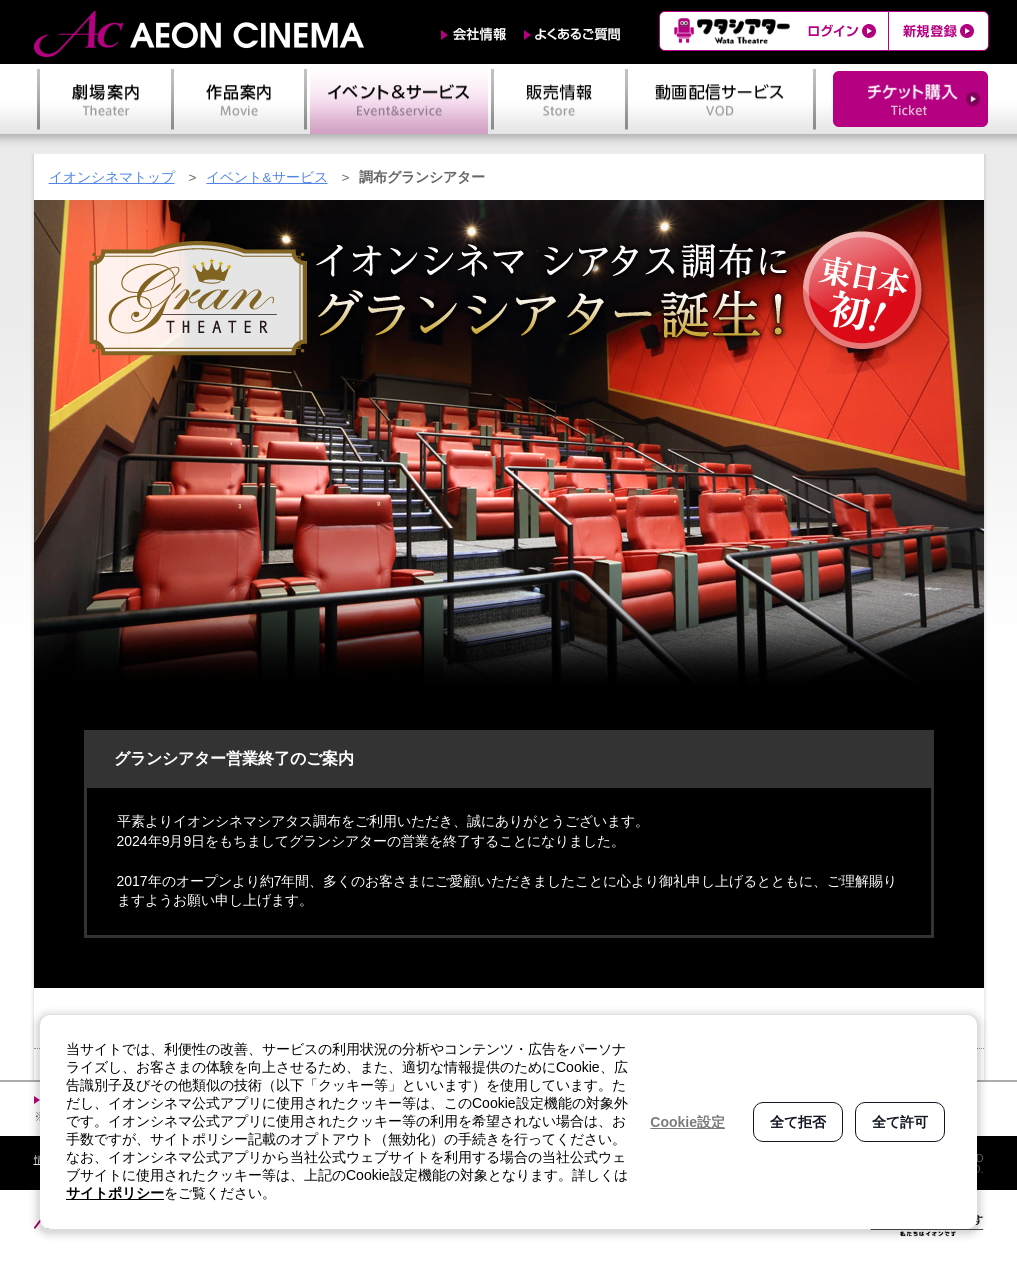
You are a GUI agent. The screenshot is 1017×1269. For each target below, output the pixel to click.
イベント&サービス (266, 177)
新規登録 (938, 31)
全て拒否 (798, 1122)
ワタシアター (729, 31)
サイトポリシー (115, 1193)
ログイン (844, 31)
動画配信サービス (720, 99)
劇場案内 (105, 99)
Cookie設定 (687, 1122)
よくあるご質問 (572, 34)
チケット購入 (910, 99)
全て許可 (900, 1122)
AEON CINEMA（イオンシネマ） (199, 34)
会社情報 (474, 34)
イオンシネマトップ (112, 177)
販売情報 (559, 99)
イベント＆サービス (399, 99)
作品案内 (239, 99)
